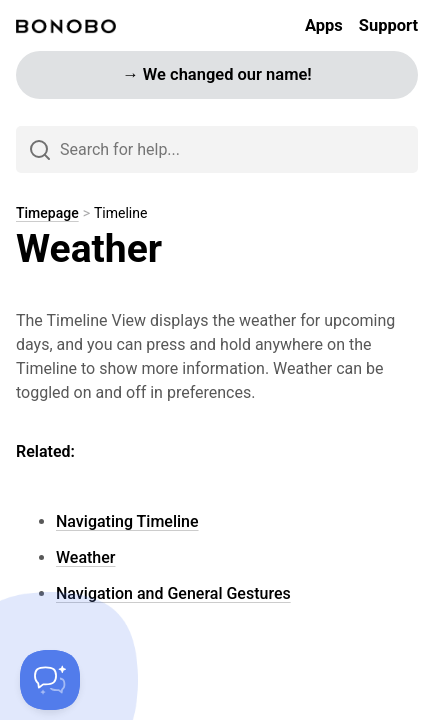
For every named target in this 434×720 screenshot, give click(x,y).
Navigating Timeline (127, 521)
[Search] (217, 149)
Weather (85, 557)
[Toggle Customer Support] (50, 680)
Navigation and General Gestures (173, 593)
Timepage (47, 213)
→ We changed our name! (217, 74)
